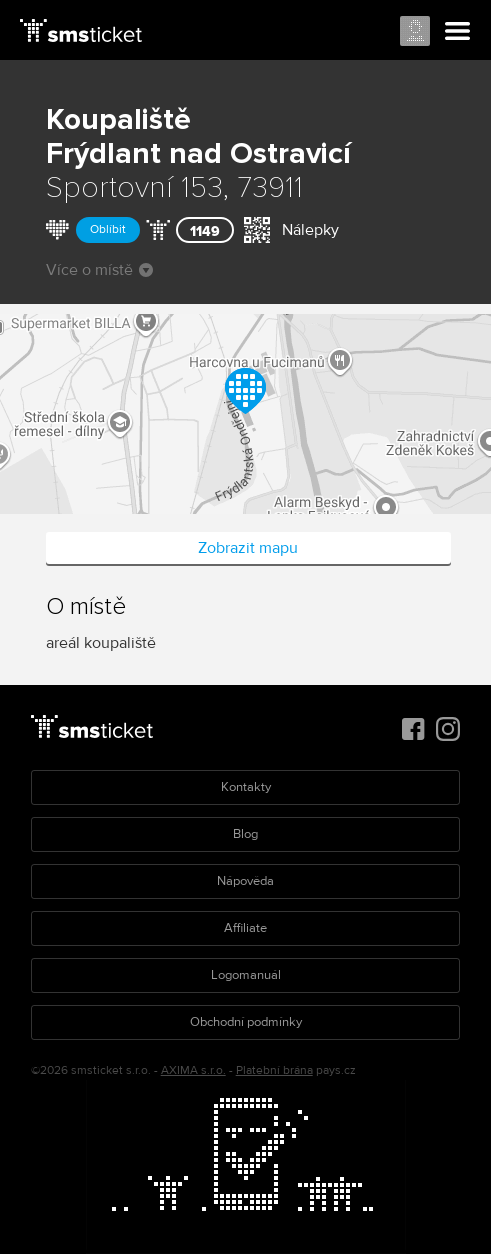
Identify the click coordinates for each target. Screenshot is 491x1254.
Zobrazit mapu (248, 548)
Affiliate (245, 928)
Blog (245, 834)
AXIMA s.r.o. (193, 1070)
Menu (458, 32)
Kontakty (246, 787)
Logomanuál (246, 975)
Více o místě (99, 270)
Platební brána (274, 1070)
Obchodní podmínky (246, 1022)
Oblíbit (108, 229)
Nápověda (245, 881)
